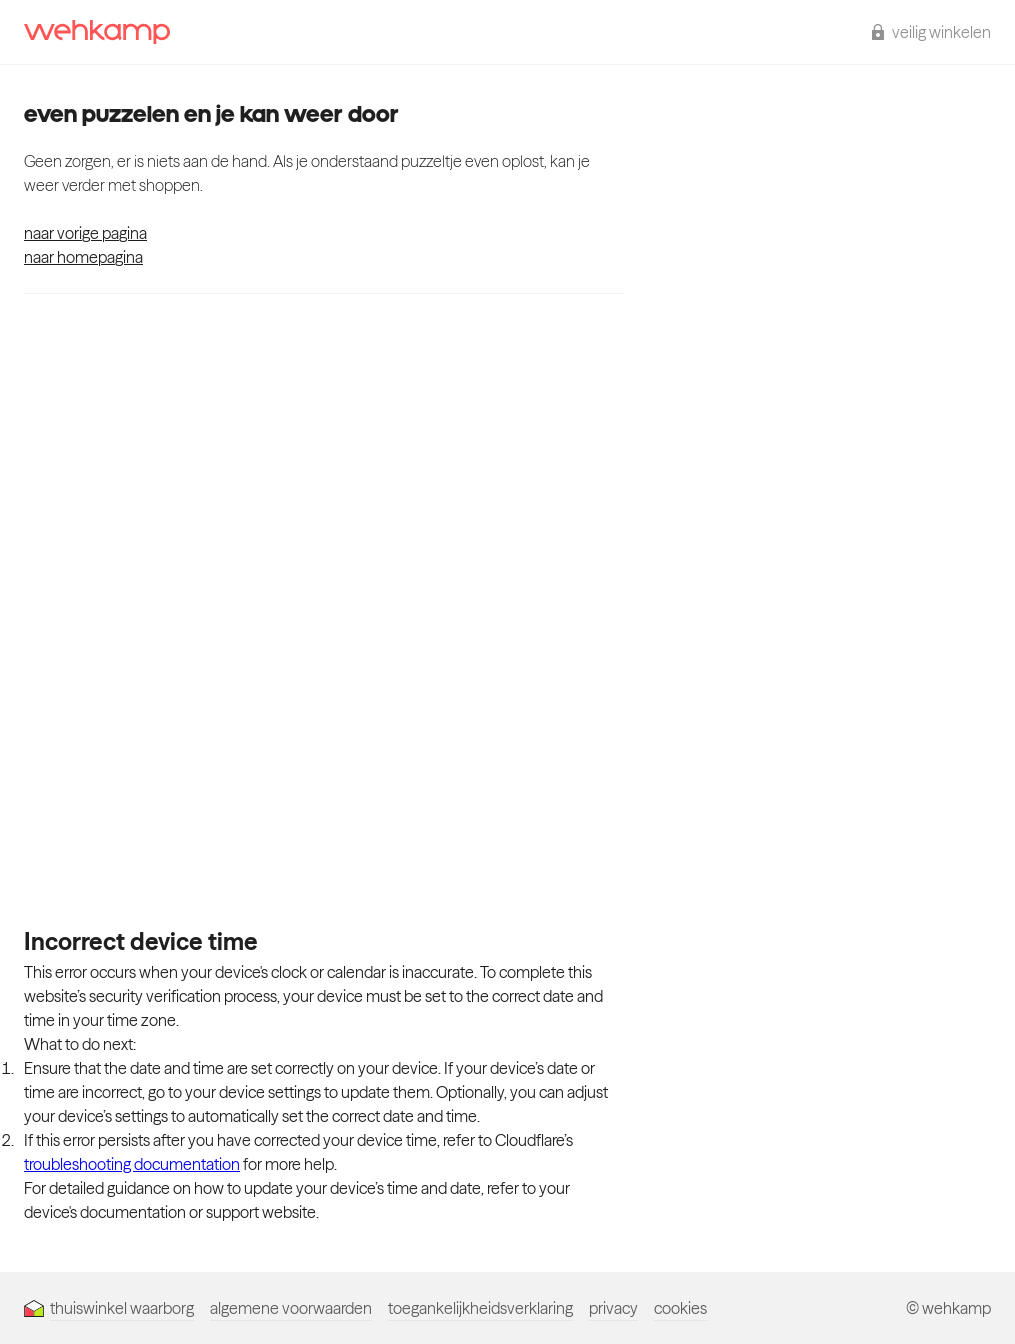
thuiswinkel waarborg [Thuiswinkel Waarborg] (109, 1308)
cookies (680, 1308)
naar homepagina (83, 257)
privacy (613, 1308)
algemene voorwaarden (291, 1308)
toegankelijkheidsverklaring (480, 1308)
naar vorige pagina (85, 233)
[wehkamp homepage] (97, 32)
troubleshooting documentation (132, 1164)
